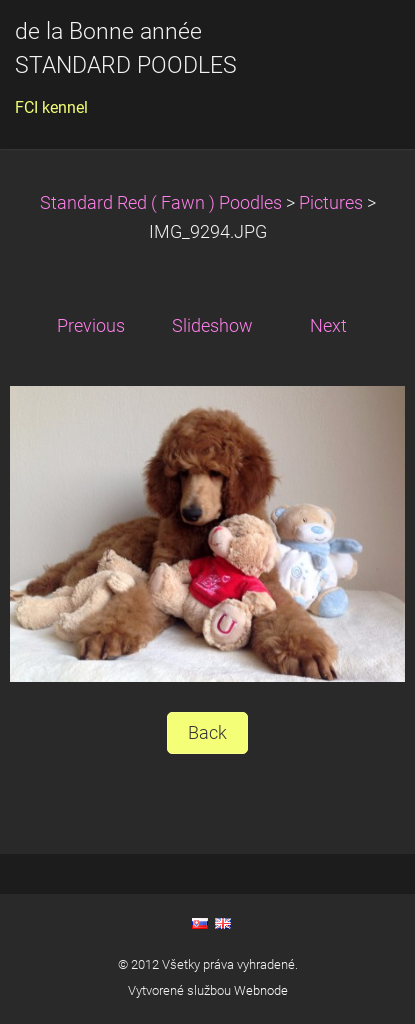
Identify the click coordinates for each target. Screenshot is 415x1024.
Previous (91, 326)
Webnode (261, 990)
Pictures (331, 203)
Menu (360, 45)
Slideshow (212, 326)
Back (207, 733)
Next (328, 326)
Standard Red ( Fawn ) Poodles (163, 203)
